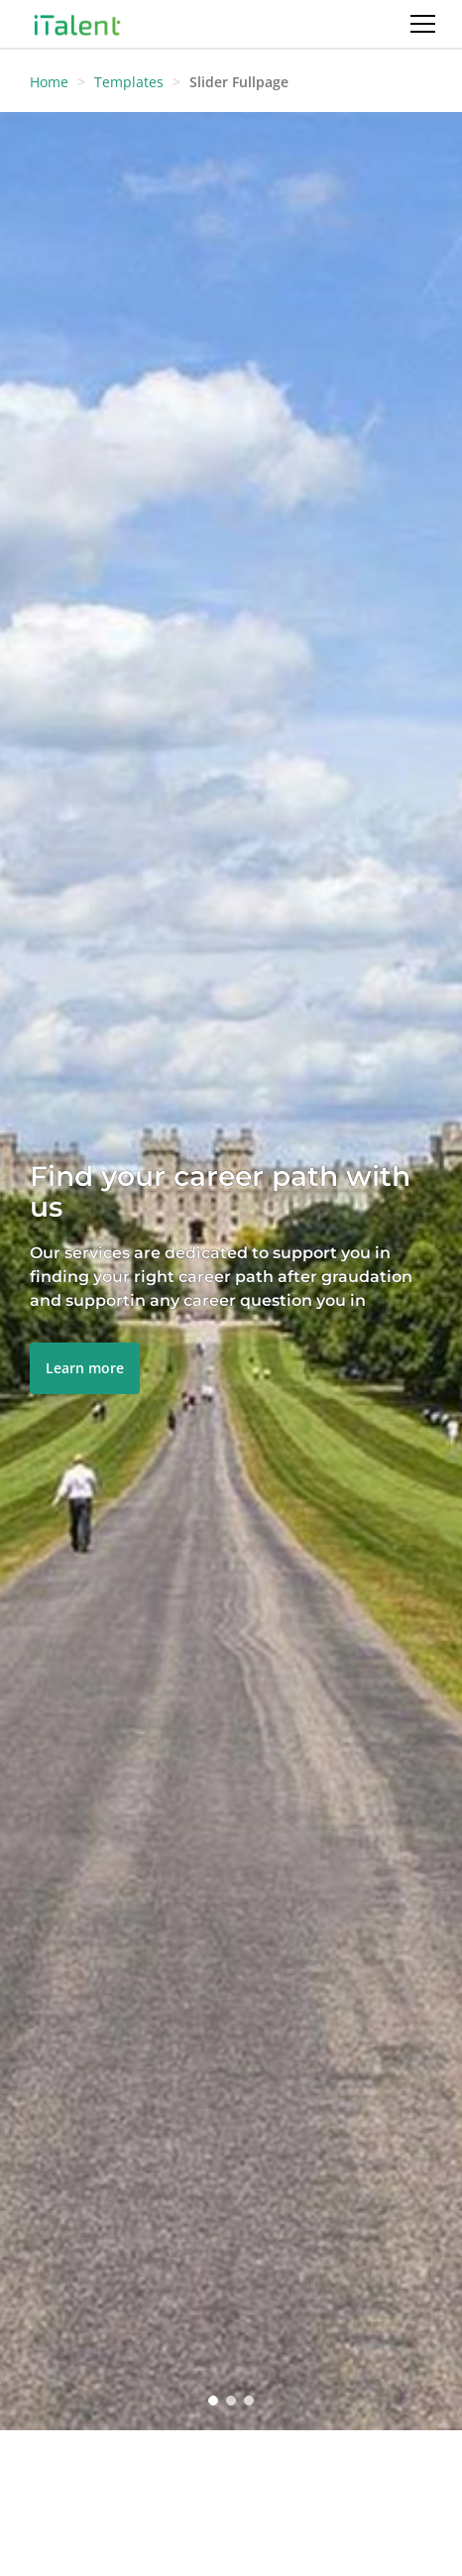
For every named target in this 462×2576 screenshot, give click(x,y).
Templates (129, 81)
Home (49, 81)
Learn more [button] (85, 1367)
